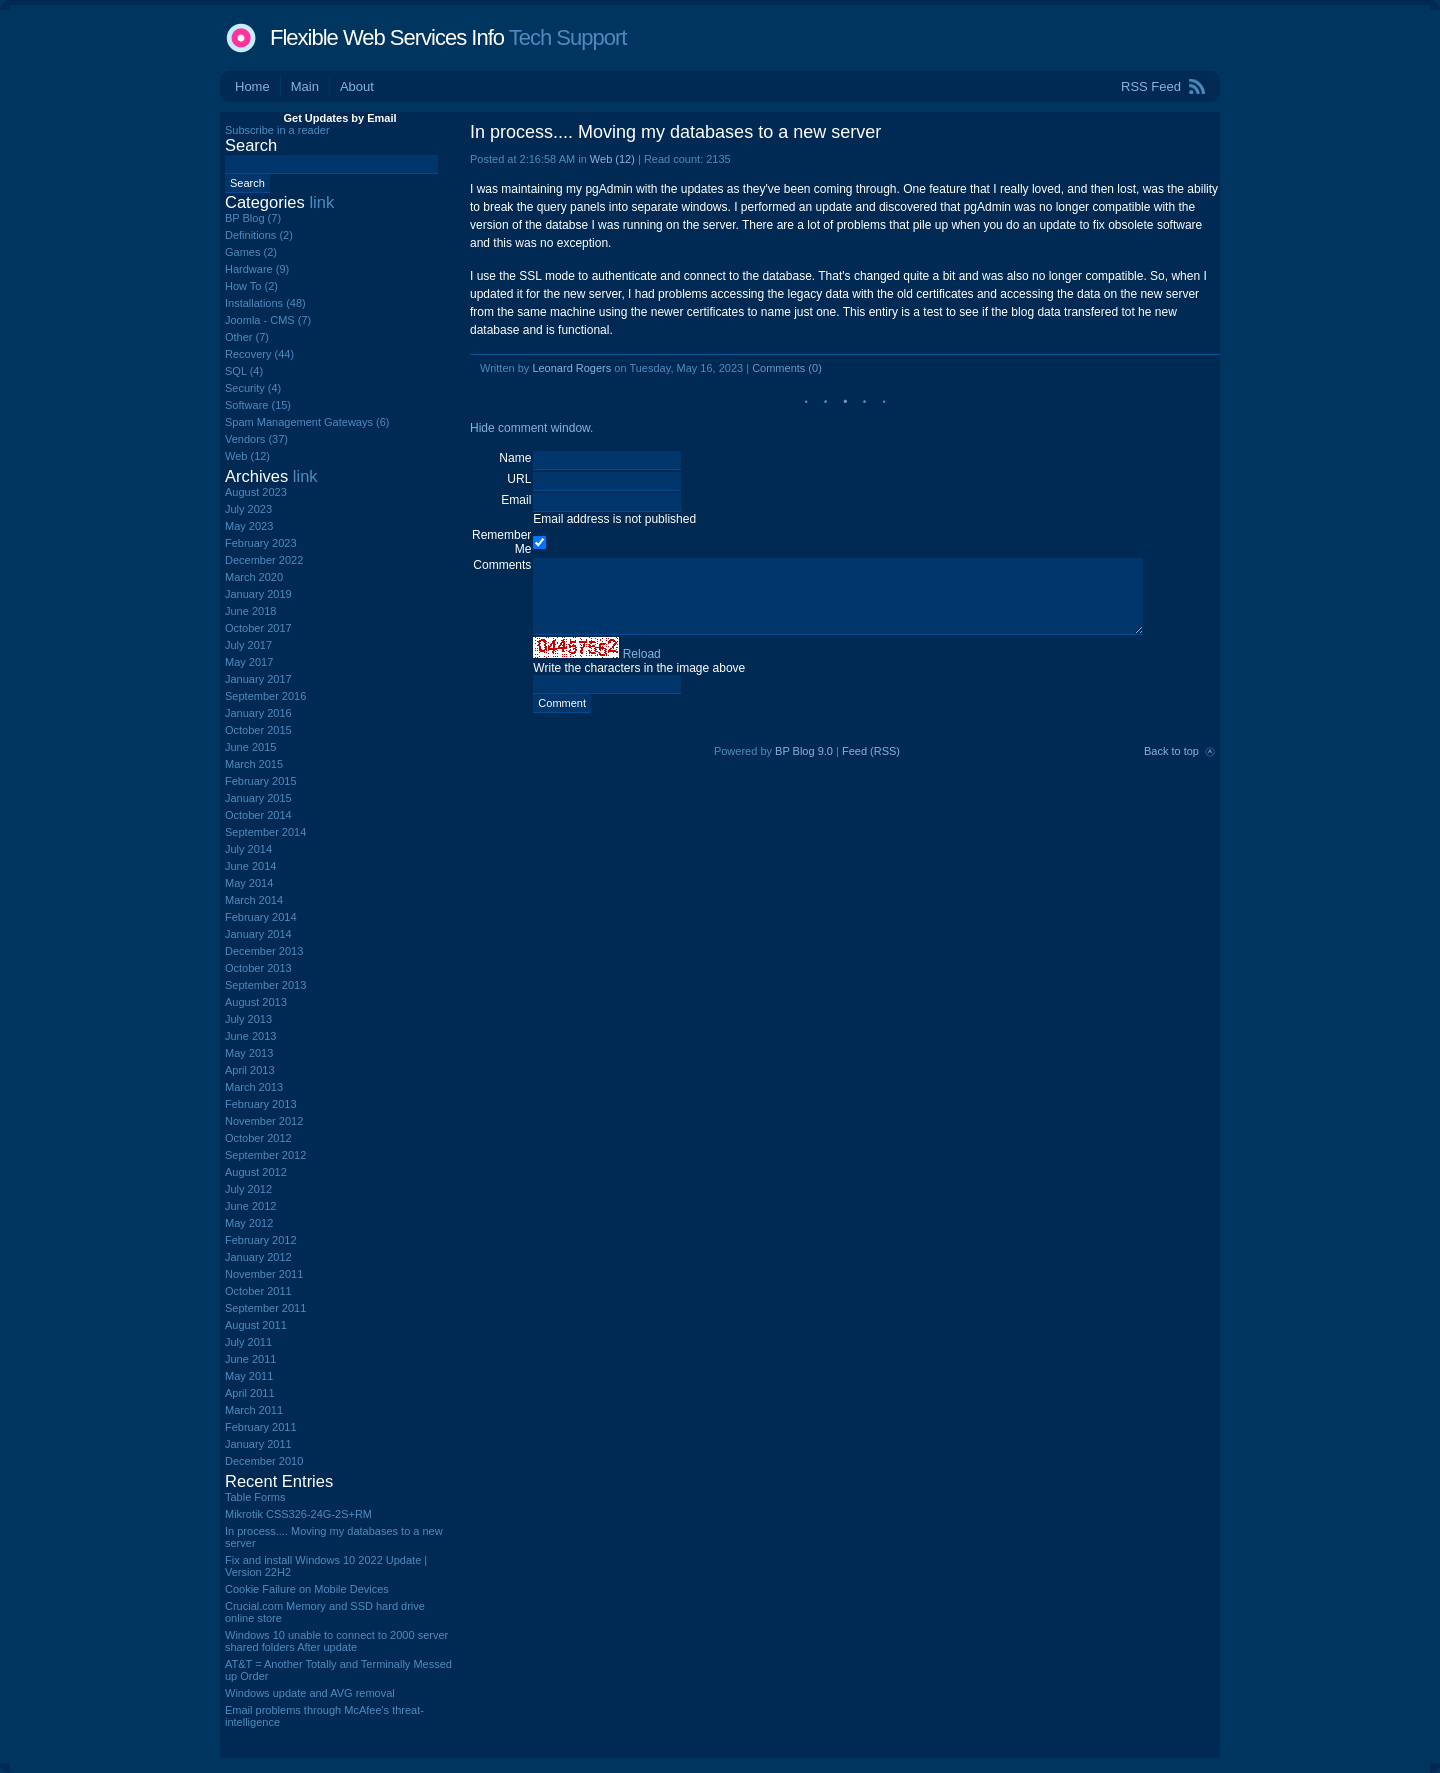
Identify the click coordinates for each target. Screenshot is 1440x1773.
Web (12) (612, 159)
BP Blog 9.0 (804, 751)
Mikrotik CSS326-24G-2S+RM (298, 1514)
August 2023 (256, 492)
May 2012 (249, 1223)
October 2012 (258, 1138)
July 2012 (248, 1189)
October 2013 (258, 968)
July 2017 (248, 645)
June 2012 (250, 1206)
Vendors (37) (256, 439)
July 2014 (248, 849)
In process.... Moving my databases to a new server (675, 132)
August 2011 (256, 1325)
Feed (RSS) (871, 751)
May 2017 (249, 662)
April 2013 (250, 1070)
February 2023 (261, 543)
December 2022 (264, 560)
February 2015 (261, 781)
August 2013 (256, 1002)
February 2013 (261, 1104)
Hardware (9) (257, 269)
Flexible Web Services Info (387, 37)
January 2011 (258, 1444)
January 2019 (258, 594)
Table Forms (255, 1497)
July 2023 (248, 509)
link (321, 202)
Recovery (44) (259, 354)
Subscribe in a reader (277, 130)
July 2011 (248, 1342)
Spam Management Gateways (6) (307, 422)
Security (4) (253, 388)
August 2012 (256, 1172)
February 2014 (261, 917)
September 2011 (265, 1308)
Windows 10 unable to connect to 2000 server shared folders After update (336, 1641)
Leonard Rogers (571, 368)
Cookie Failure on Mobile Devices (307, 1589)
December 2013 (264, 951)
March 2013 (254, 1087)
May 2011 (249, 1376)
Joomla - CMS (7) (268, 320)
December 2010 (264, 1461)
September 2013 (265, 985)
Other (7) (247, 337)
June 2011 (250, 1359)
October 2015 (258, 730)
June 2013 (250, 1036)
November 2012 (264, 1121)
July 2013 (248, 1019)
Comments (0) (787, 368)
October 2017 (258, 628)
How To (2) (251, 286)
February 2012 (261, 1240)
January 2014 (258, 934)
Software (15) (258, 405)
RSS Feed (1151, 86)
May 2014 (249, 883)
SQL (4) (244, 371)
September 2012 (265, 1155)
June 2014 (250, 866)
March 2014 (254, 900)
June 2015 (250, 747)
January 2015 (258, 798)
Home (252, 86)
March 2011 (254, 1410)
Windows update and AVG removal (310, 1693)
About (357, 86)
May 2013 (249, 1053)
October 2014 (258, 815)
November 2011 (264, 1274)
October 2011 (258, 1291)
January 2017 (258, 679)
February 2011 (261, 1427)
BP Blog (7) (253, 218)
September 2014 (265, 832)
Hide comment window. (531, 428)
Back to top (1171, 751)
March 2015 (254, 764)
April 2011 (250, 1393)
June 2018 (250, 611)
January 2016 (258, 713)
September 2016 (265, 696)
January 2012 (258, 1257)
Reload (642, 654)
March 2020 (254, 577)
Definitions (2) (259, 235)
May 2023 (249, 526)
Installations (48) (265, 303)
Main (305, 86)
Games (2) (251, 252)
